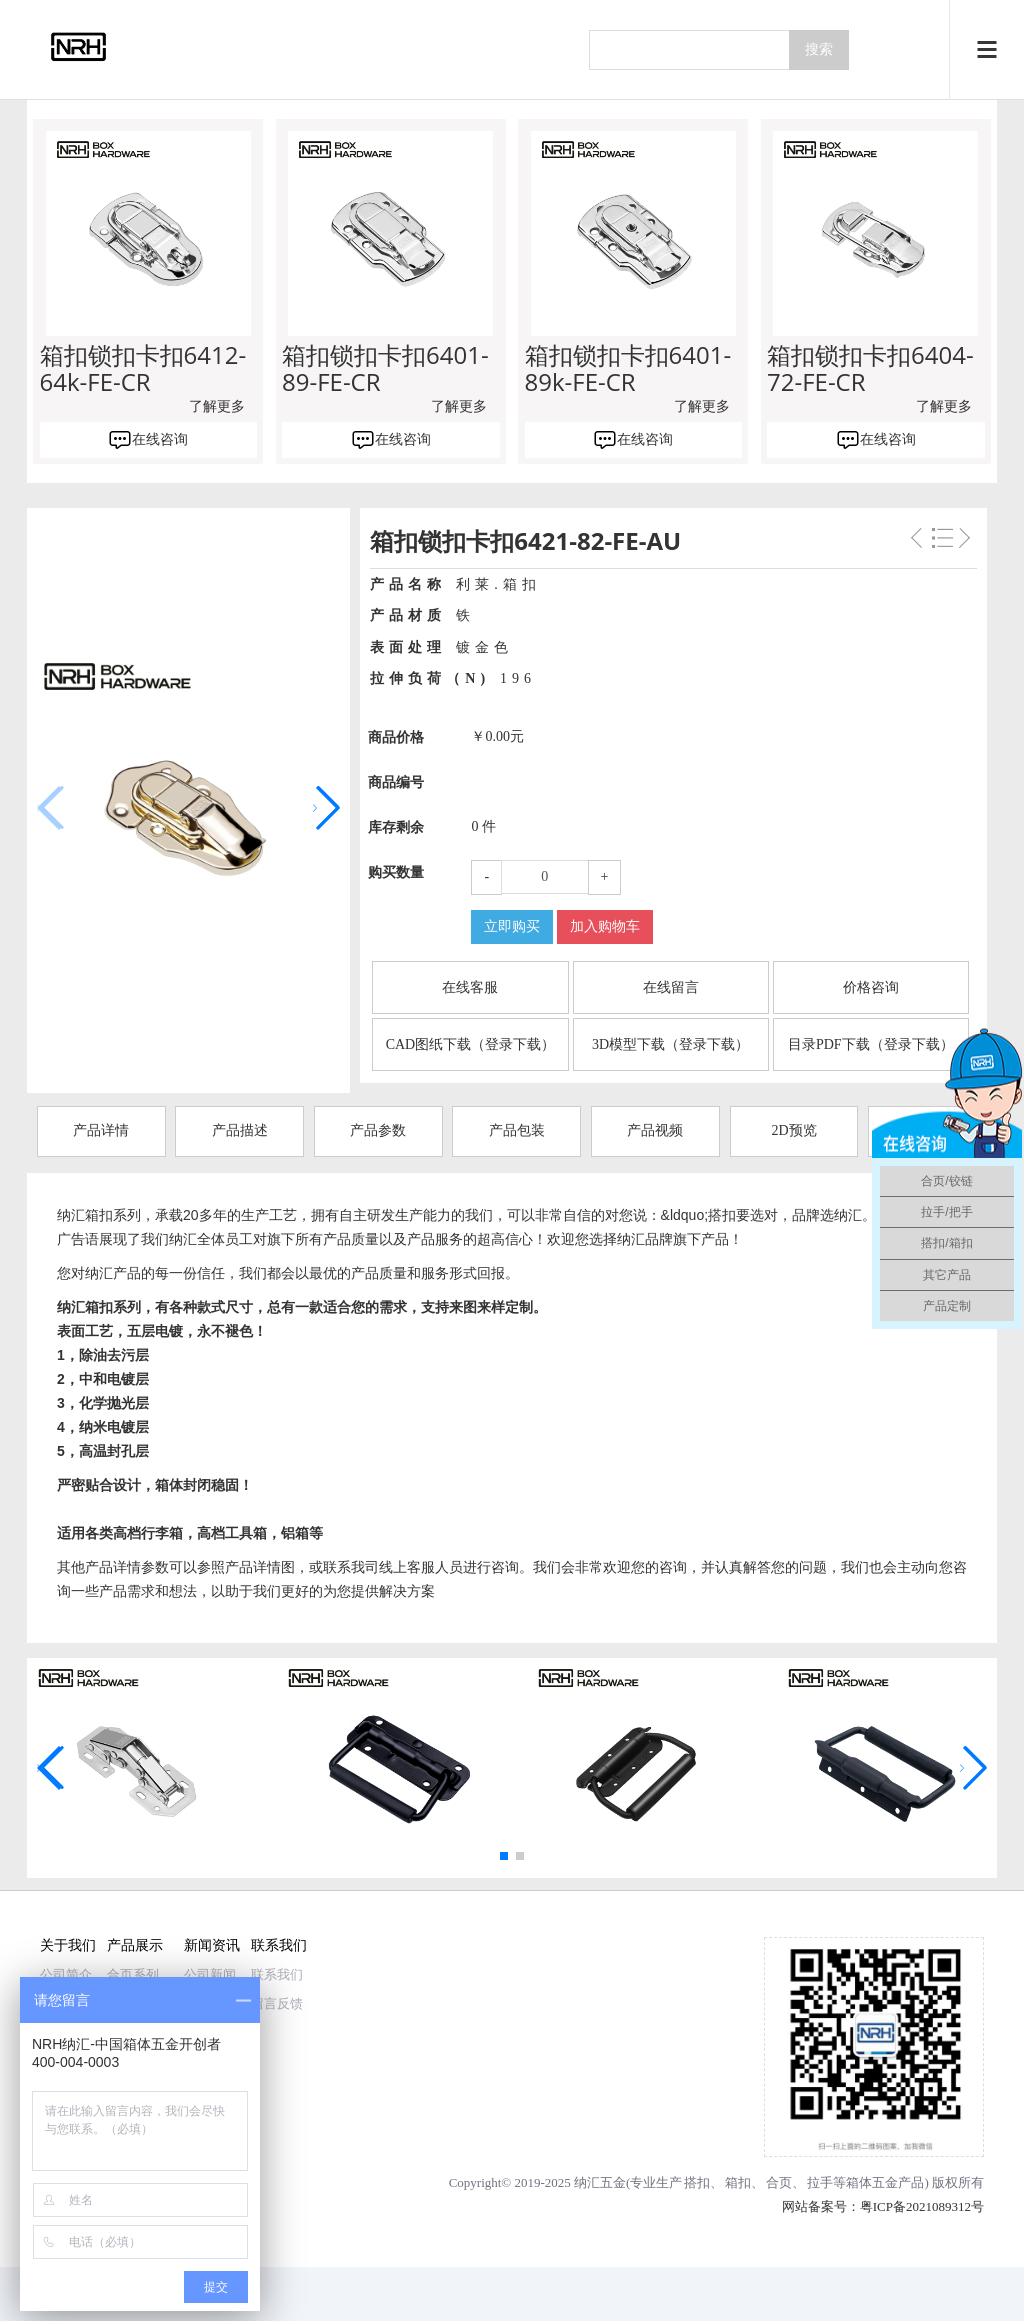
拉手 (820, 2182)
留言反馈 (277, 2003)
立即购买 (512, 926)
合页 (779, 2182)
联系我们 (279, 1944)
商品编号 (396, 782)
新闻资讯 (212, 1944)
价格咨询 (871, 987)
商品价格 (396, 737)
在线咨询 (160, 439)
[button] (326, 808)
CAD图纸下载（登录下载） (471, 1044)
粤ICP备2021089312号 (922, 2206)
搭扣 (697, 2182)
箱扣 (738, 2182)
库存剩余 (396, 827)
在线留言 (671, 987)
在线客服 (470, 987)
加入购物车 (605, 926)
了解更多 (217, 406)
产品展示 (135, 1944)
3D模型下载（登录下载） (670, 1044)
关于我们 (68, 1944)
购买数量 (396, 872)
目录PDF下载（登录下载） (871, 1044)
